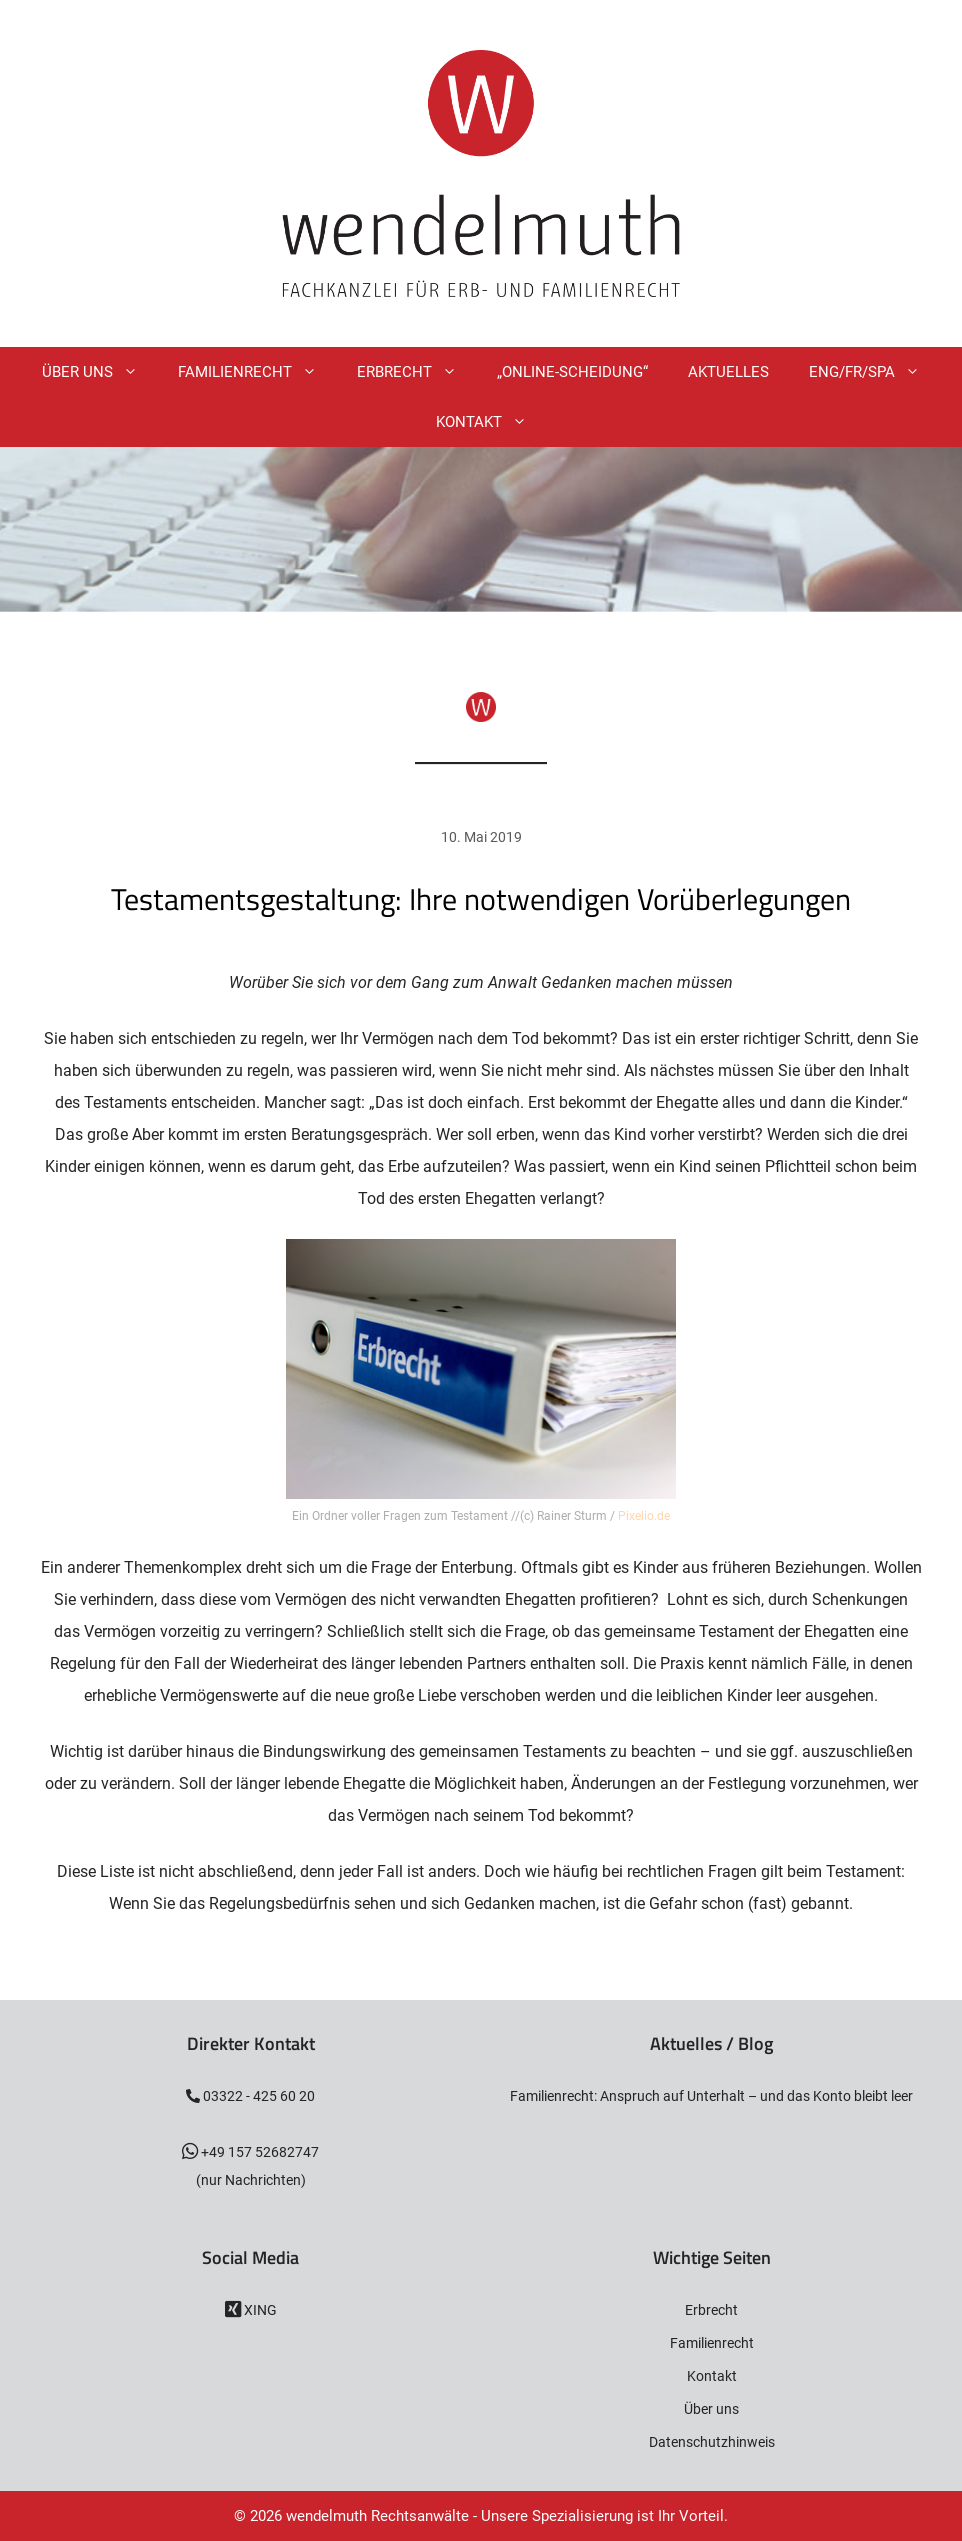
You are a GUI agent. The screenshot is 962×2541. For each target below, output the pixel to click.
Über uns (711, 2409)
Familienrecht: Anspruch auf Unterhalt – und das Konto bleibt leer (711, 2096)
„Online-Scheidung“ (572, 372)
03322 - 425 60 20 (257, 2096)
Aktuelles (728, 372)
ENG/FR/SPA (874, 372)
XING (259, 2310)
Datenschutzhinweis (712, 2442)
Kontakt (491, 422)
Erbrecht (417, 372)
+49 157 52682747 (258, 2152)
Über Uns (100, 372)
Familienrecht (257, 372)
